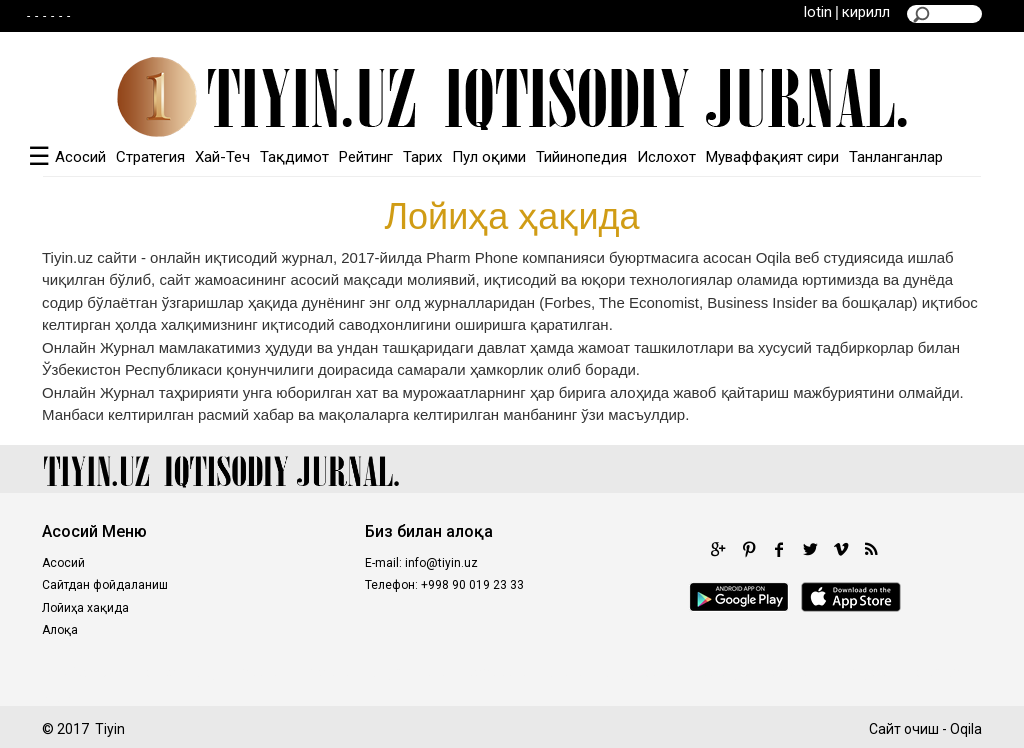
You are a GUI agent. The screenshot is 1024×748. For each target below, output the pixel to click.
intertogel (721, 672)
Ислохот (666, 157)
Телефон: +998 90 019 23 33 (444, 585)
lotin (818, 12)
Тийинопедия (581, 157)
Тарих (422, 157)
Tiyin (110, 729)
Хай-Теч (222, 157)
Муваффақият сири (772, 157)
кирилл (866, 12)
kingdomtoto (411, 672)
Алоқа (60, 630)
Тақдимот (294, 157)
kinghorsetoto (239, 672)
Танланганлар (896, 157)
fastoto (790, 672)
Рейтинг (366, 157)
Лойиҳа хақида (85, 608)
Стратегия (150, 157)
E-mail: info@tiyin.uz (421, 563)
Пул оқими (489, 157)
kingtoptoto (640, 672)
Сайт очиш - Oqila (925, 729)
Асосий (80, 157)
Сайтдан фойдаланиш (105, 585)
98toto (568, 672)
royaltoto (327, 672)
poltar (162, 672)
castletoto (500, 672)
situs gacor (864, 672)
